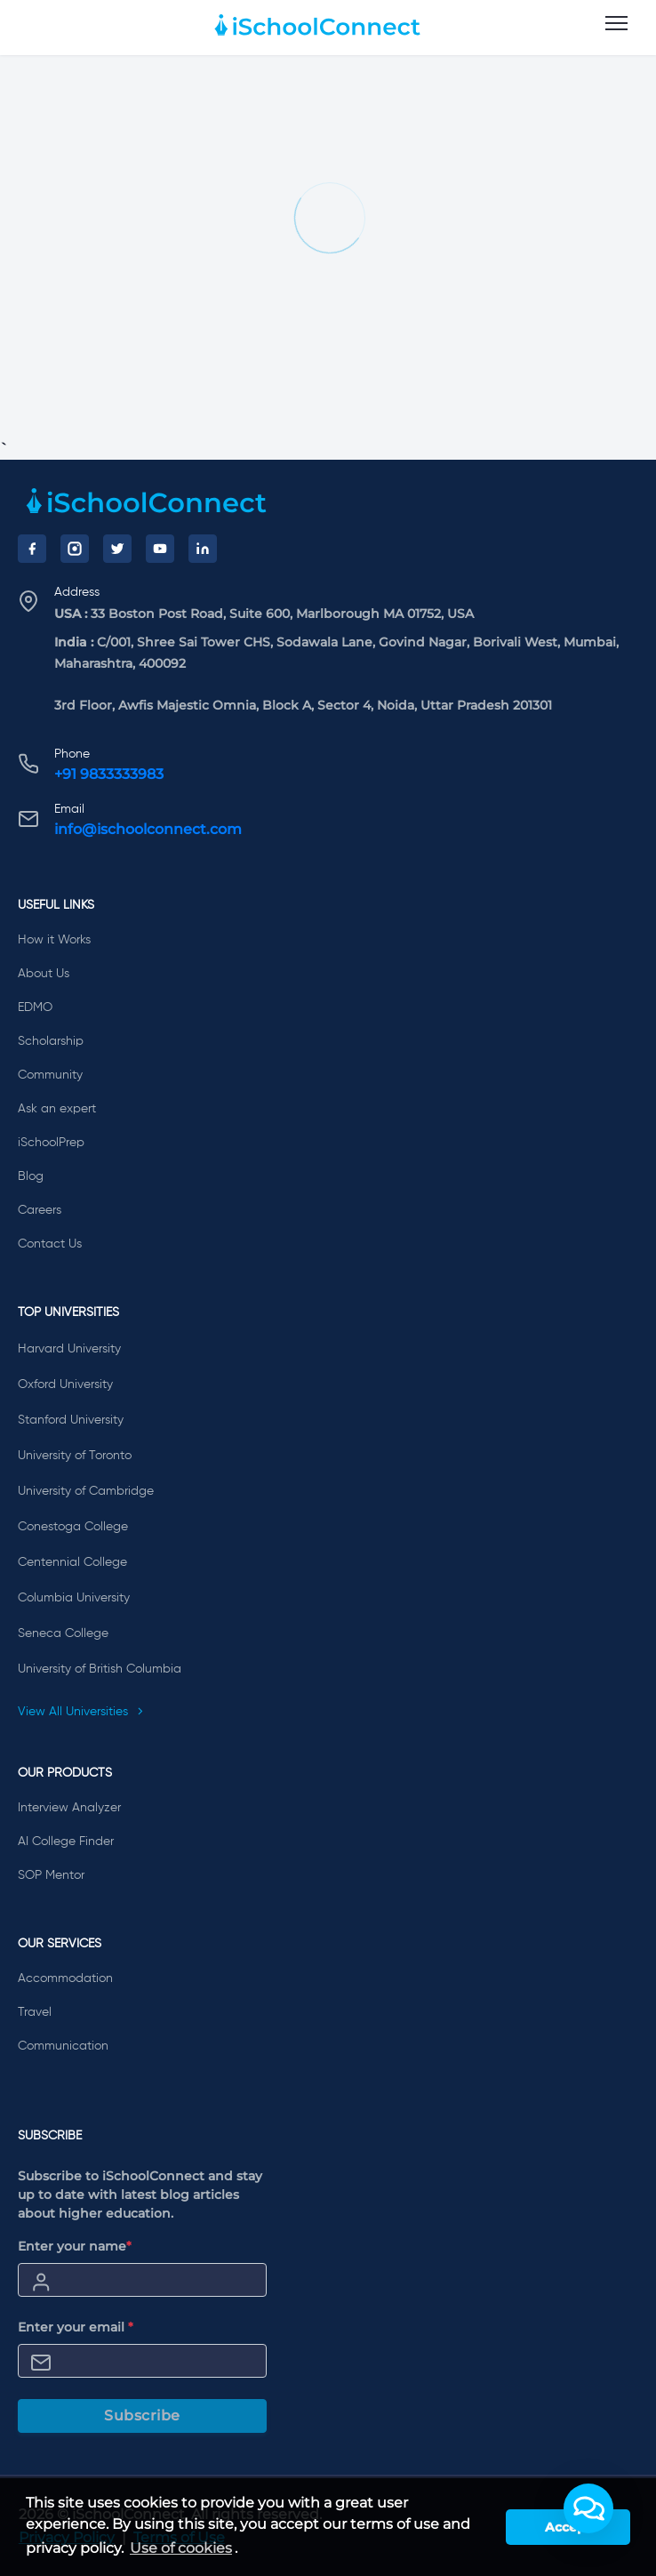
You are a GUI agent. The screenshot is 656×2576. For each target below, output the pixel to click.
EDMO (35, 1007)
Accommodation (65, 1978)
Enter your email (75, 2327)
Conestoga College (73, 1527)
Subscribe (142, 2415)
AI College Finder (66, 1841)
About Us (43, 973)
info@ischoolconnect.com (148, 829)
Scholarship (51, 1041)
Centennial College (72, 1562)
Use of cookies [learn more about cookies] (181, 2548)
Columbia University (74, 1598)
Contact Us (50, 1244)
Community (50, 1075)
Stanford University (71, 1420)
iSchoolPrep (51, 1142)
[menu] (616, 24)
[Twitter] (117, 548)
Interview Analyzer (69, 1808)
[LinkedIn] (202, 548)
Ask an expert (57, 1109)
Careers (39, 1210)
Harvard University (69, 1349)
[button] (588, 2508)
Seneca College (63, 1633)
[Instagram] (74, 548)
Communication (63, 2046)
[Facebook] (32, 548)
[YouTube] (160, 548)
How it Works (54, 940)
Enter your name (75, 2246)
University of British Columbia (99, 1669)
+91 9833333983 (109, 774)
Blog (31, 1176)
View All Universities (81, 1711)
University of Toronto (75, 1455)
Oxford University (65, 1384)
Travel (35, 2012)
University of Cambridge (86, 1491)
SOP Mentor (51, 1875)
